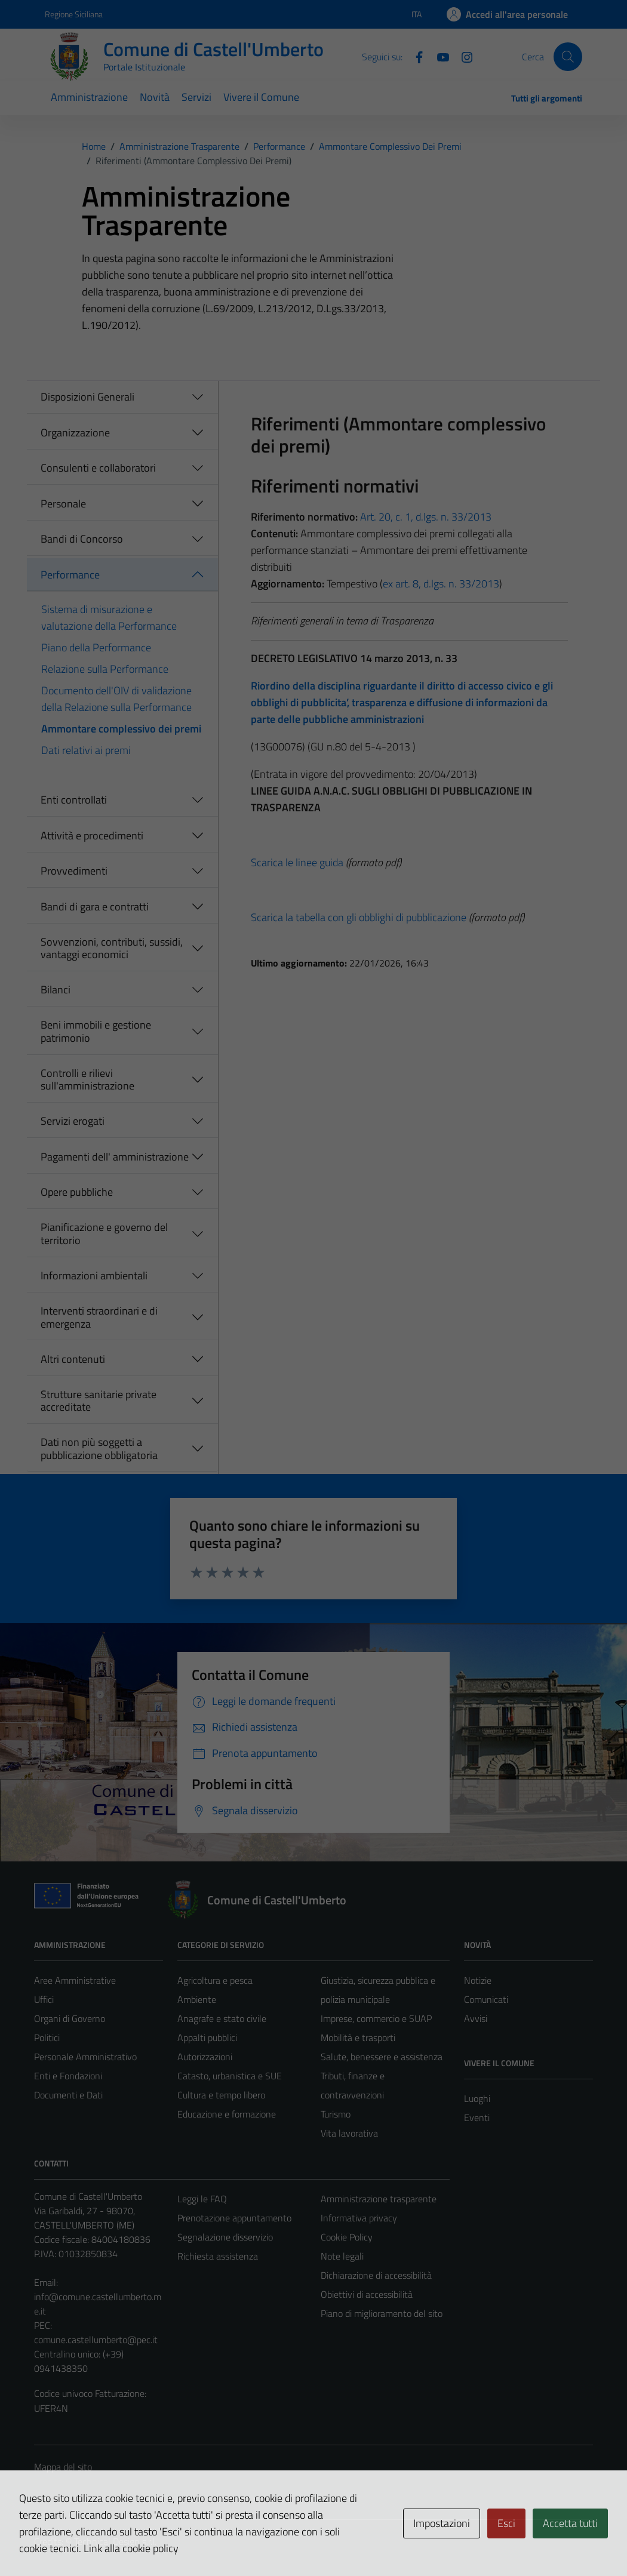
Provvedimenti (74, 871)
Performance (70, 575)
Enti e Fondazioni (68, 2076)
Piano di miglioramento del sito (381, 2313)
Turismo (336, 2114)
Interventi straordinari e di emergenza (99, 1317)
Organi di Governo (69, 2018)
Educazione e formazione (226, 2114)
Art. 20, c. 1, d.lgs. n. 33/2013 (425, 517)
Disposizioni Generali (87, 397)
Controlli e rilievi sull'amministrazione (87, 1079)
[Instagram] (462, 56)
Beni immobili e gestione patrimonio (96, 1031)
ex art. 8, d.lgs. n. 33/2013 (441, 583)
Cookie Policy (347, 2237)
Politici (47, 2037)
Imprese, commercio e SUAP (376, 2018)
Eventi (477, 2117)
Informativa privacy (359, 2218)
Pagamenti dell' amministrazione (115, 1157)
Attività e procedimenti (92, 835)
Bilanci (55, 989)
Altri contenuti (73, 1359)
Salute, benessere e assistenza (381, 2056)
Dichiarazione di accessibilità (376, 2275)
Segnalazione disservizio (225, 2237)
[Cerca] (568, 56)
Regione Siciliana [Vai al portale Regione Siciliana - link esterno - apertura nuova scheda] (74, 14)
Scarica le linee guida (297, 862)
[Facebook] (414, 56)
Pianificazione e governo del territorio (104, 1233)
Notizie (477, 1980)
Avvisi (475, 2018)
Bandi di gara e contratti (95, 906)
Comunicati (486, 1999)
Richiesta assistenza (217, 2256)
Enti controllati (74, 800)
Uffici (44, 1999)
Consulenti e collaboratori (98, 468)
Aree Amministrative (75, 1980)
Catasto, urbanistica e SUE (229, 2076)
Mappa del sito (63, 2467)
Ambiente (196, 1999)
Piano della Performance (96, 647)
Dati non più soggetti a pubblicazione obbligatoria (99, 1448)
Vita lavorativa (349, 2133)
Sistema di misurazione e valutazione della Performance (109, 617)
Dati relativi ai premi (86, 750)
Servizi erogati (73, 1121)
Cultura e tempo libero (221, 2095)
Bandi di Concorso (82, 539)
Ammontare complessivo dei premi (121, 729)
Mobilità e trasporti (358, 2037)
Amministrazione (89, 97)
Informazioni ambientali (94, 1275)
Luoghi (477, 2098)
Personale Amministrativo (85, 2056)
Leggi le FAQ (202, 2199)
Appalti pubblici (207, 2037)
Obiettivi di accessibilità (367, 2294)
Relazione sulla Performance (104, 669)
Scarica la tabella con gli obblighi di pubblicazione (358, 917)
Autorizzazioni (204, 2056)
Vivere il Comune (261, 97)
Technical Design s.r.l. (115, 2541)
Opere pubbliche (77, 1192)
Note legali (342, 2256)
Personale (63, 503)
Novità (155, 97)
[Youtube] (438, 56)
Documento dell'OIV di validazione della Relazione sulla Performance (116, 698)
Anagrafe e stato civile (221, 2018)
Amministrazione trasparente (379, 2199)
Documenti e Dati (68, 2095)
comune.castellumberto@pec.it (96, 2339)
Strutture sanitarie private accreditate (98, 1400)
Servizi (196, 97)
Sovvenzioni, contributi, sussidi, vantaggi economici (112, 948)
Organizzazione (75, 432)
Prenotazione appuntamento (234, 2218)
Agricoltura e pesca (215, 1980)
